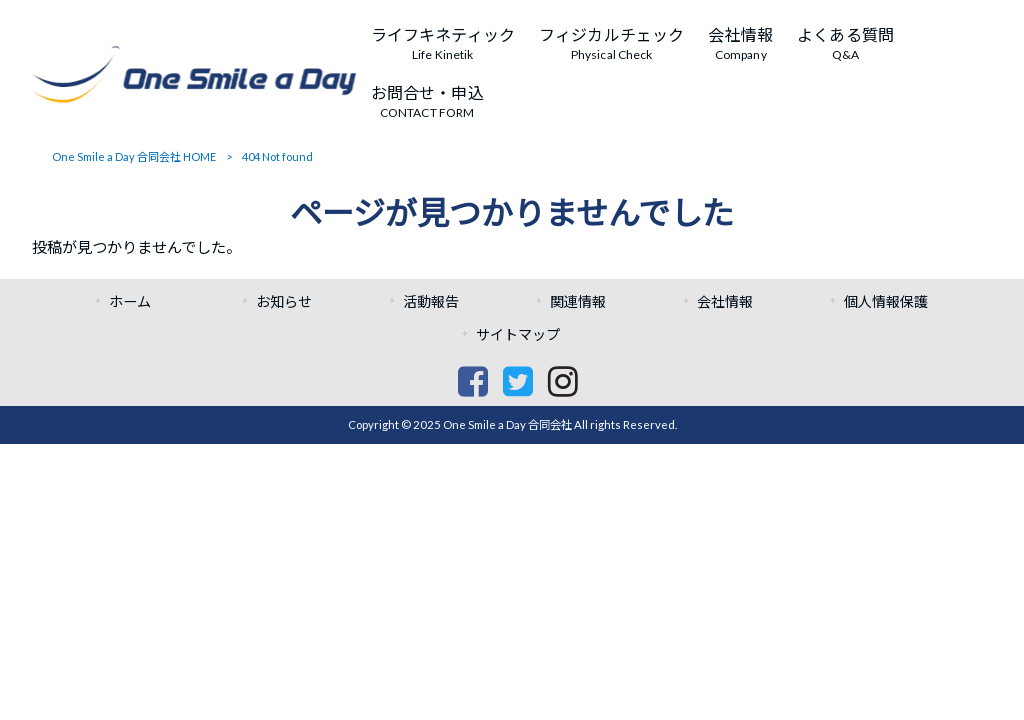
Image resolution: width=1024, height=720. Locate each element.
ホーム (137, 301)
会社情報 (725, 301)
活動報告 (431, 301)
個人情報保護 (886, 301)
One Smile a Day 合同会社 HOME (134, 156)
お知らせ (284, 301)
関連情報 (578, 301)
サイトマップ (518, 334)
